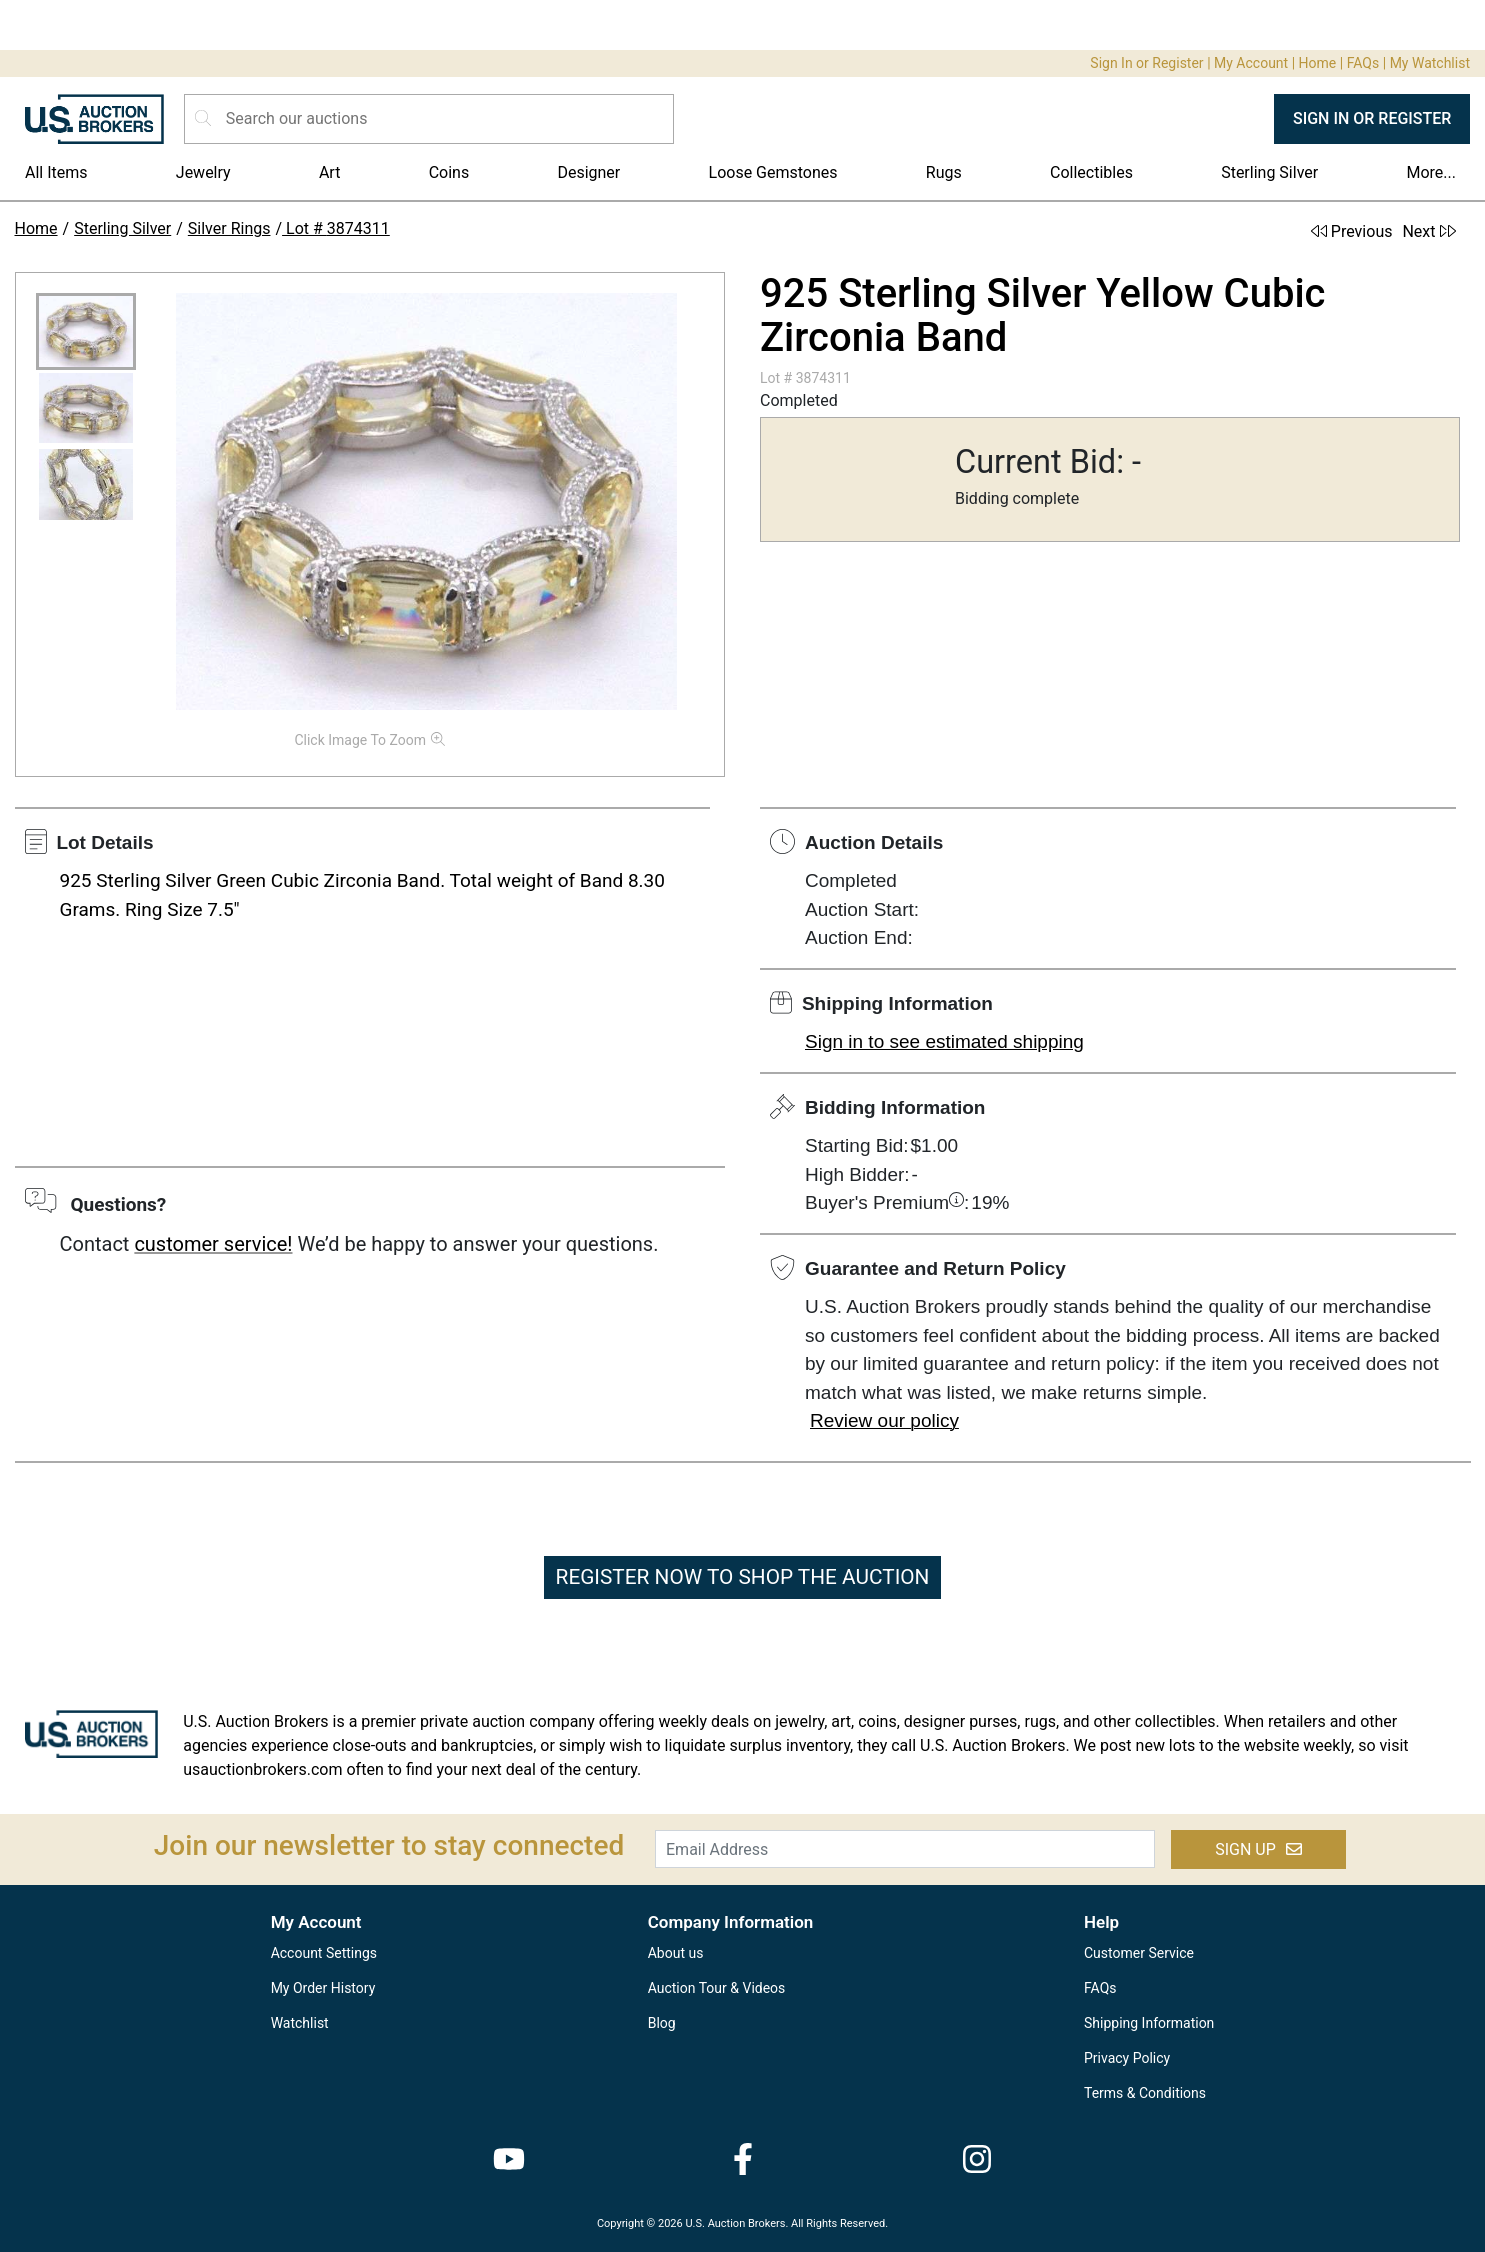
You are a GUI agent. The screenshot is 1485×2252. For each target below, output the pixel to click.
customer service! (213, 1244)
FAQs (1363, 63)
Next (1428, 231)
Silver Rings (229, 228)
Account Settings (324, 1953)
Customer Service (1139, 1953)
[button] (86, 331)
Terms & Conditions (1145, 2093)
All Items (56, 172)
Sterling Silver (1269, 172)
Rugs (944, 172)
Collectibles (1091, 172)
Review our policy (884, 1420)
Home (1318, 63)
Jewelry (203, 172)
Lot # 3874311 (336, 228)
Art (329, 172)
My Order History (323, 1988)
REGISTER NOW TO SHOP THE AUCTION (743, 1577)
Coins (449, 172)
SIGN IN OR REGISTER (1372, 118)
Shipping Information (1149, 2023)
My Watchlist (1430, 63)
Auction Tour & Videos (717, 1988)
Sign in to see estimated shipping (944, 1041)
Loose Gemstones (773, 172)
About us (676, 1953)
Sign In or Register (1146, 63)
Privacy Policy (1127, 2058)
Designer (588, 172)
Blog (662, 2023)
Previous (1352, 231)
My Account (1251, 63)
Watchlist (300, 2023)
